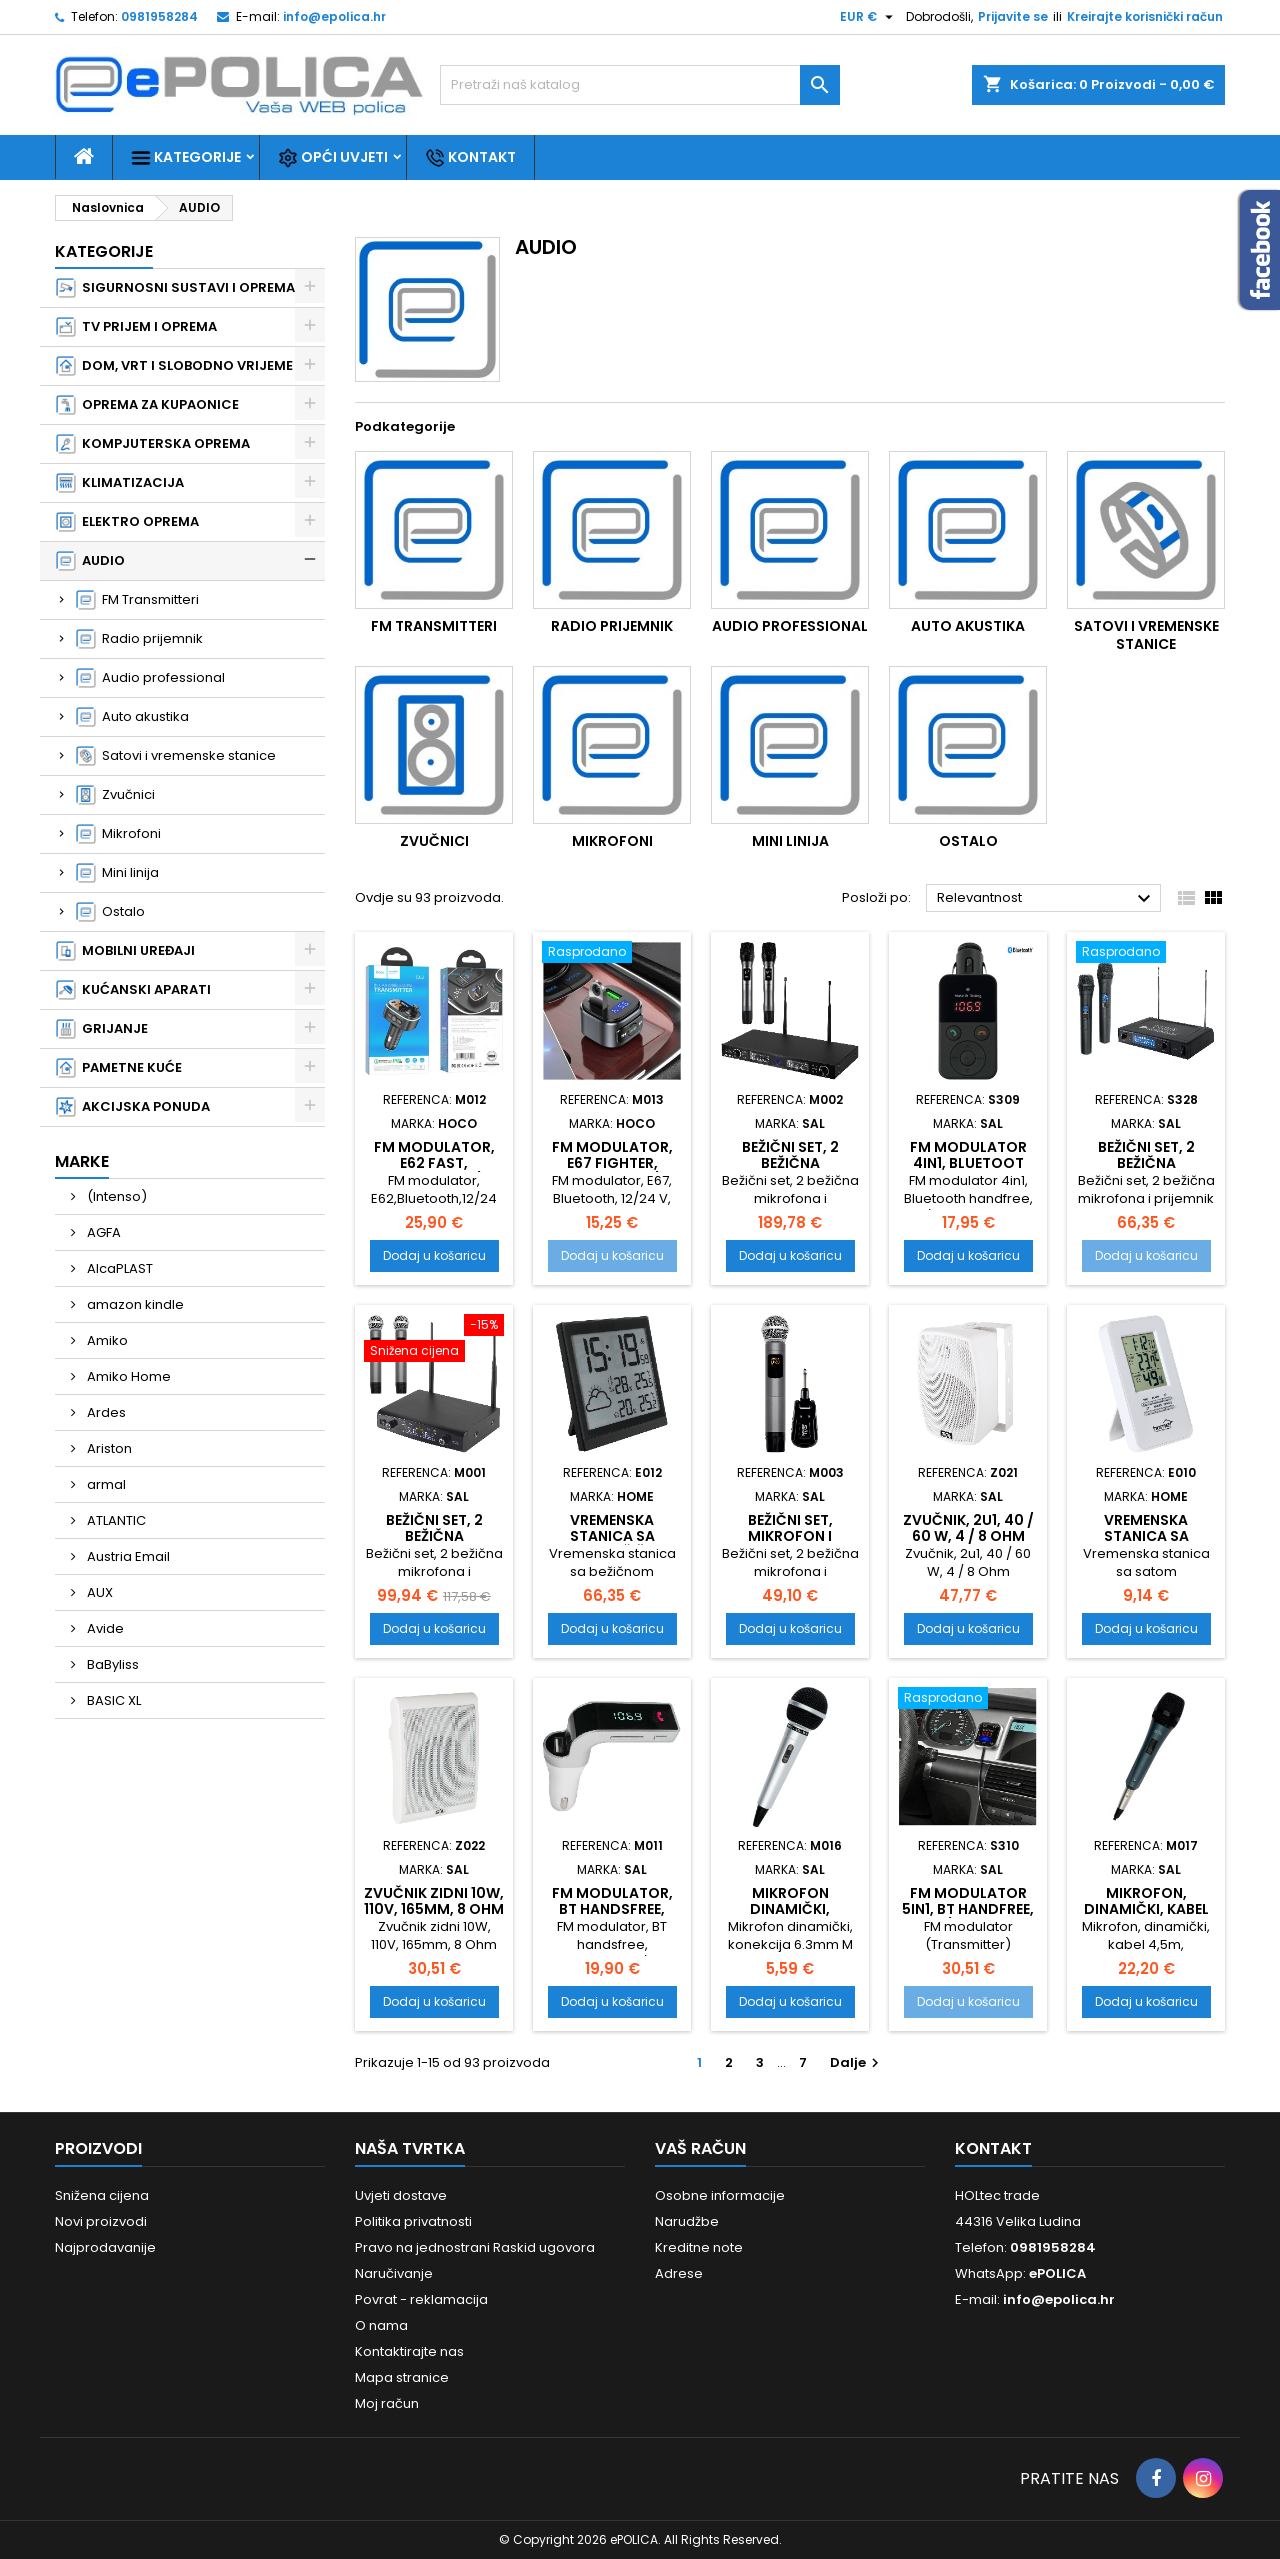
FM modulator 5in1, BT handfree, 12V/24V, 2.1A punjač (968, 1917)
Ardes (105, 1412)
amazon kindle (134, 1304)
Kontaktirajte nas (409, 2351)
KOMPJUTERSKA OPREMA (153, 444)
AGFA (102, 1232)
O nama (381, 2325)
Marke (82, 1161)
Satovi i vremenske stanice (176, 756)
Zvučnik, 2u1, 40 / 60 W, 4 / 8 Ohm (968, 1528)
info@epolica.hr (334, 16)
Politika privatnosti (413, 2221)
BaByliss (111, 1664)
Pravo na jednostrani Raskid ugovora (475, 2247)
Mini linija (117, 873)
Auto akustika (132, 717)
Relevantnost (1046, 899)
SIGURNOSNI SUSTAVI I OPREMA (175, 288)
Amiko (106, 1340)
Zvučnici (115, 795)
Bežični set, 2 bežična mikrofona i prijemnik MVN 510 (1146, 1171)
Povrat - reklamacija (421, 2299)
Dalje (857, 2062)
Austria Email (127, 1556)
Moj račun (387, 2403)
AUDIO (90, 561)
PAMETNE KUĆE (119, 1068)
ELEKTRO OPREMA (127, 522)
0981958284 (159, 16)
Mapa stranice (402, 2377)
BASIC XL (112, 1700)
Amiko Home (127, 1376)
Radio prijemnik (139, 639)
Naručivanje (394, 2273)
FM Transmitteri (137, 600)
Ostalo (110, 912)
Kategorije (186, 157)
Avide (104, 1628)
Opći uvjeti (333, 157)
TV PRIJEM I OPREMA (136, 327)
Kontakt (470, 157)
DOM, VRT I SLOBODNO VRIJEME (174, 366)
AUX (98, 1592)
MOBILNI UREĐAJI (125, 951)
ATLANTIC (115, 1520)
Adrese (679, 2273)
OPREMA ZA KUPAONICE (147, 405)
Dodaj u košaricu (434, 1255)
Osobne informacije (720, 2195)
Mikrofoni (118, 834)
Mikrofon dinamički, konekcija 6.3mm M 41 (790, 1917)
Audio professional (150, 678)
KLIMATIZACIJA (120, 483)
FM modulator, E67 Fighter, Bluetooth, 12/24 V (612, 1171)
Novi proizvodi (101, 2221)
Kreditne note (699, 2247)
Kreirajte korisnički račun (1145, 16)
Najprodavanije (105, 2247)
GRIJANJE (102, 1029)
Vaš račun (700, 2148)
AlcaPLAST (118, 1268)
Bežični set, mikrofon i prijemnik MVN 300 (790, 1544)
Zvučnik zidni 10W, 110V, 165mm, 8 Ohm (434, 1901)
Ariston (108, 1448)
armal (105, 1484)
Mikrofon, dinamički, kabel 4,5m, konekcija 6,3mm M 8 (1146, 1917)
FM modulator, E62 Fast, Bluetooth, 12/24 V (434, 1171)
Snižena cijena (102, 2195)
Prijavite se (1013, 16)
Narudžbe (687, 2221)
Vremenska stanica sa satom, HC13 (1146, 1536)
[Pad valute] (869, 17)
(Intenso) (115, 1196)
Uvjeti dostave (401, 2195)
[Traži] (640, 85)
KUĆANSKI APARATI (133, 990)
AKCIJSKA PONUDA (133, 1107)
